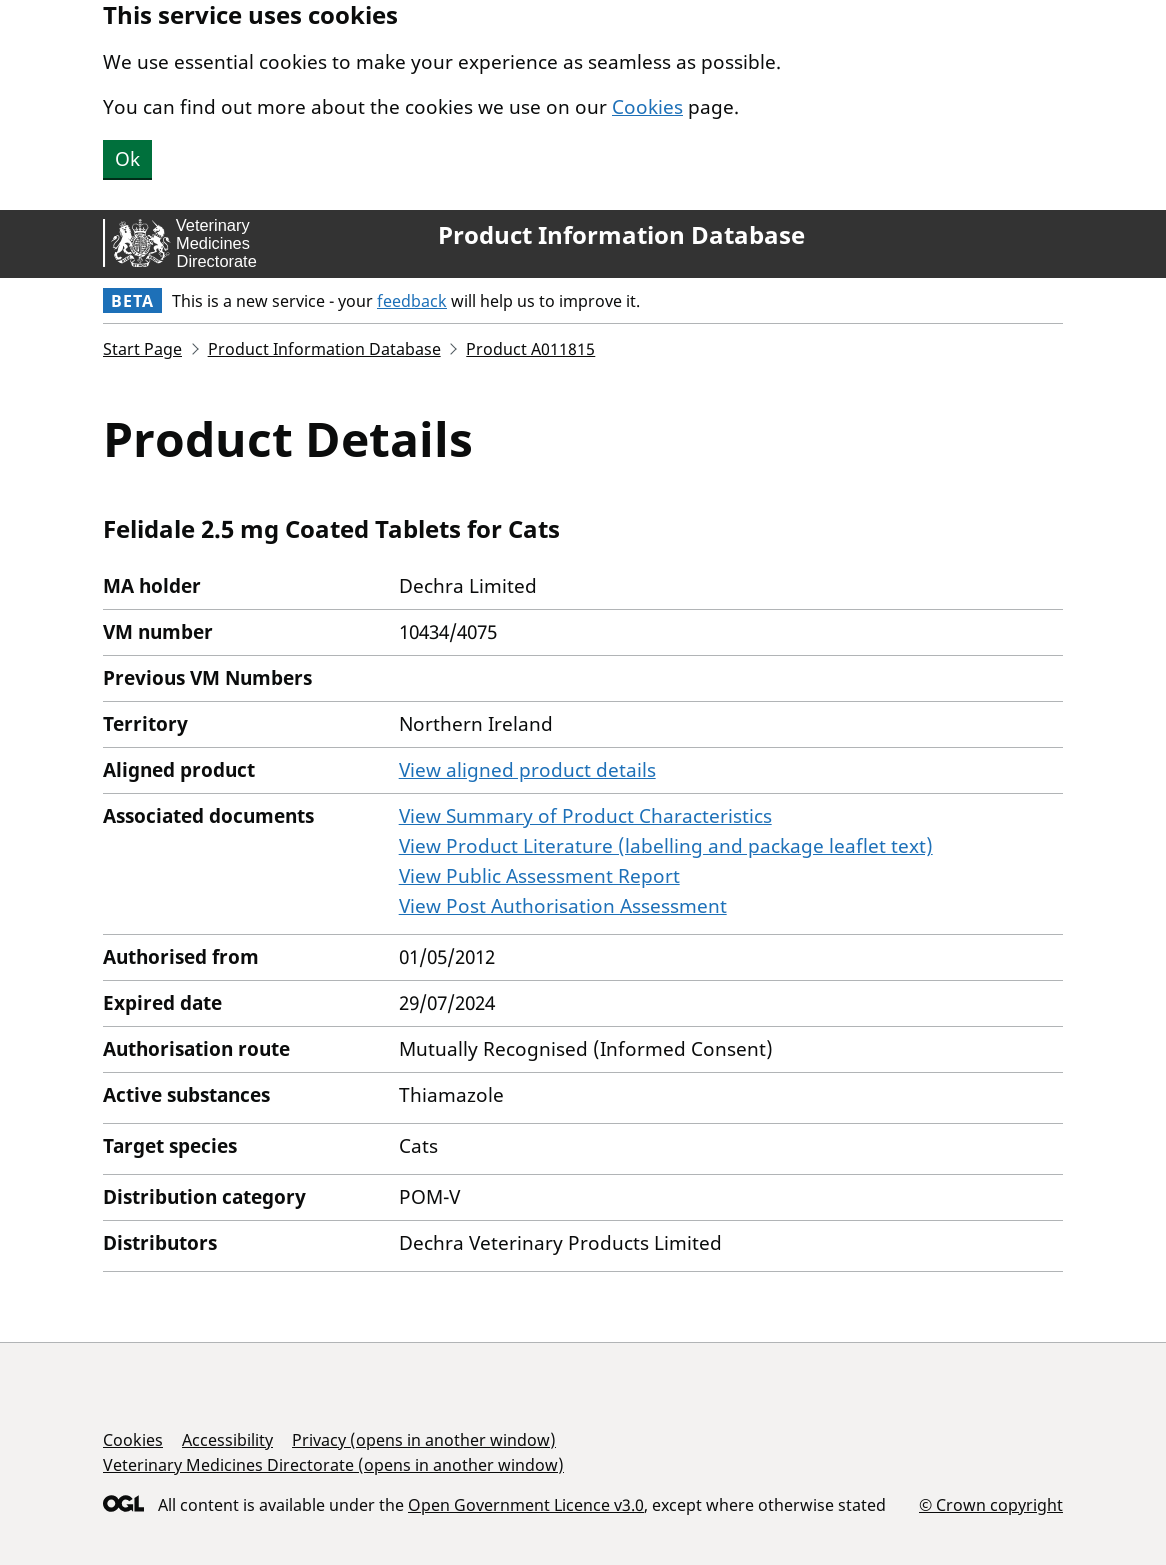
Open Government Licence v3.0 (526, 1505)
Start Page (142, 349)
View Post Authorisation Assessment (563, 906)
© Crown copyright (991, 1504)
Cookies (647, 107)
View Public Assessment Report (539, 876)
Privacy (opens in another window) (424, 1440)
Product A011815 (530, 349)
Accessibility (227, 1440)
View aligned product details (527, 770)
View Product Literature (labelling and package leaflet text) (666, 846)
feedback (412, 301)
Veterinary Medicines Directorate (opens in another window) (333, 1465)
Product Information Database (621, 235)
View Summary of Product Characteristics (585, 816)
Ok (127, 159)
